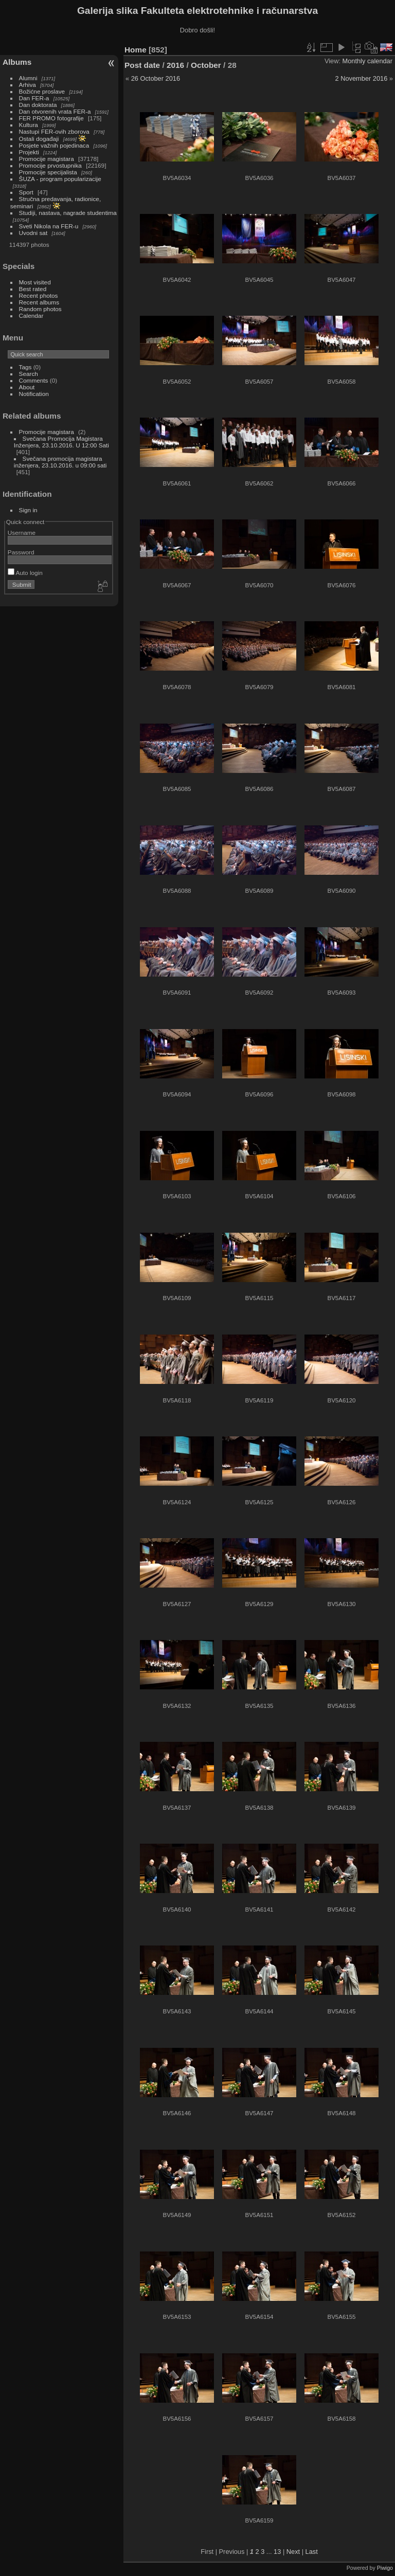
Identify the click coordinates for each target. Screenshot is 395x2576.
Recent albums (39, 302)
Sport (26, 192)
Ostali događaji (39, 138)
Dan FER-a (34, 98)
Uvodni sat (33, 232)
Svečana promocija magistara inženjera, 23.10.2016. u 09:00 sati (60, 462)
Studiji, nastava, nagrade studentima (68, 212)
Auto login (25, 572)
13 (277, 2551)
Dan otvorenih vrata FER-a (55, 111)
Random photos (40, 308)
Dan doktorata (38, 104)
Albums (17, 62)
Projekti (29, 152)
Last (312, 2551)
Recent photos (38, 295)
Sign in (28, 510)
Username (21, 532)
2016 (175, 65)
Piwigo (385, 2568)
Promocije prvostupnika (50, 165)
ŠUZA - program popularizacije (60, 178)
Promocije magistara (46, 158)
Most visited (35, 282)
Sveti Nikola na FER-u (49, 226)
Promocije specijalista (48, 172)
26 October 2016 (155, 78)
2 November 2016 (361, 78)
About (27, 387)
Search (28, 373)
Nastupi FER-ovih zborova (54, 131)
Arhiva (27, 84)
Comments (33, 380)
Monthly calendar (367, 61)
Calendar (31, 315)
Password (21, 552)
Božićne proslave (42, 91)
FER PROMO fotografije (51, 118)
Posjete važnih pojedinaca (54, 145)
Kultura (28, 124)
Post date (142, 65)
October (206, 65)
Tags (25, 367)
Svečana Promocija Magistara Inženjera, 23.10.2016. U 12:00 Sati (61, 441)
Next (293, 2551)
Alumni (28, 78)
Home (135, 49)
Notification (34, 393)
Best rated (33, 288)
